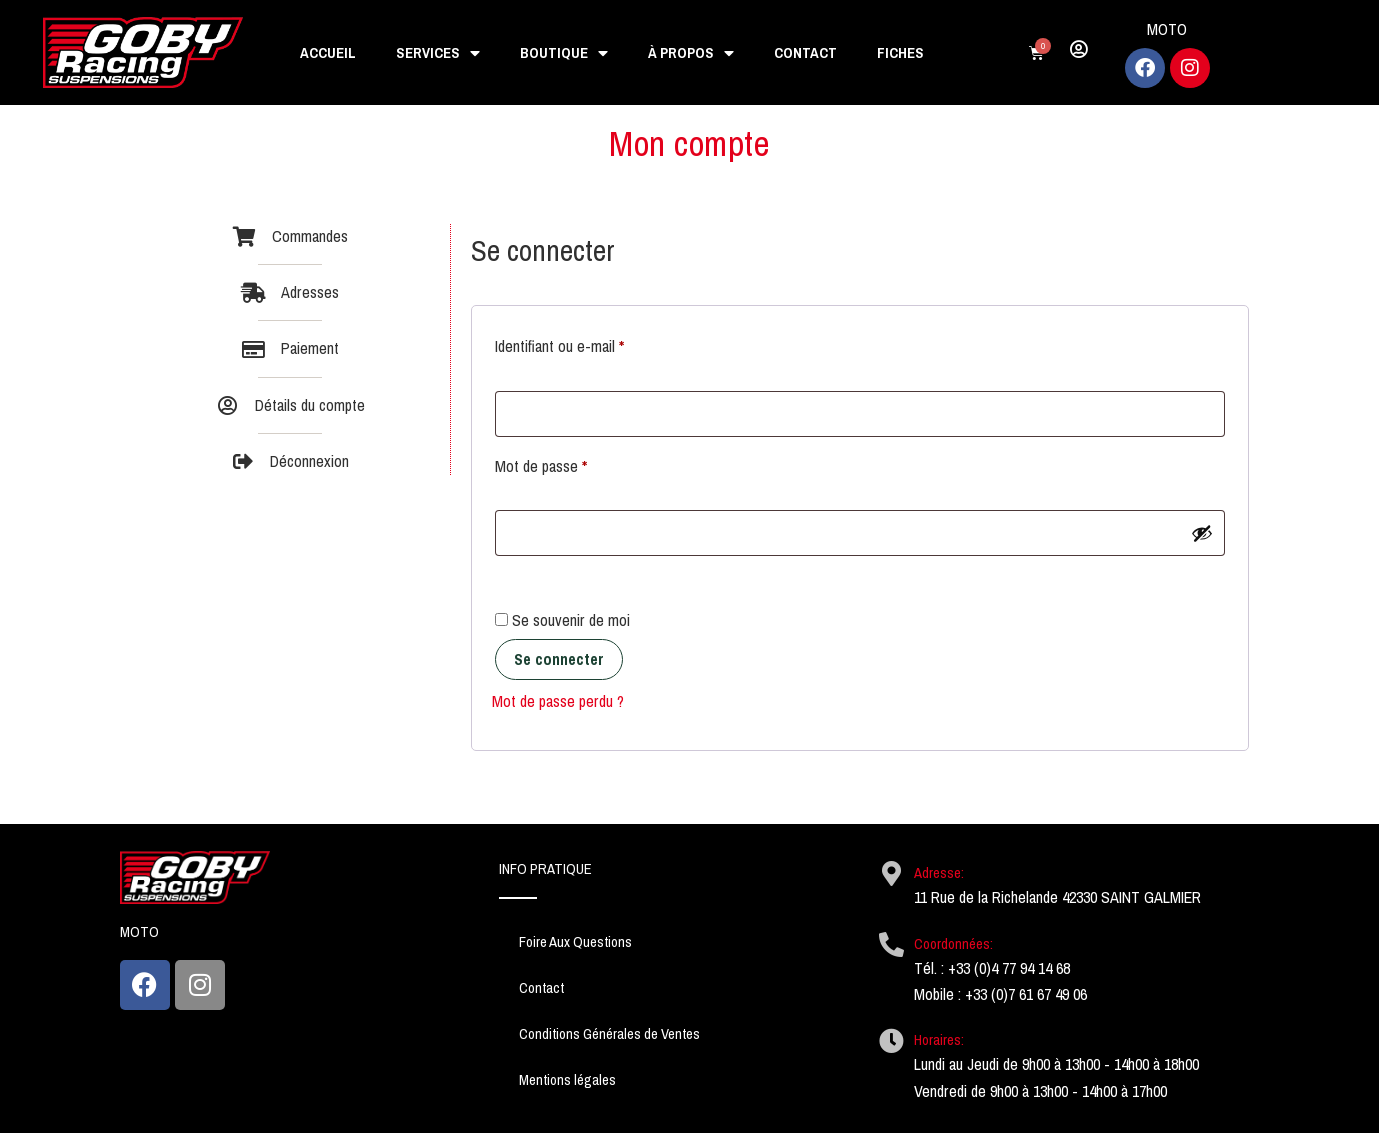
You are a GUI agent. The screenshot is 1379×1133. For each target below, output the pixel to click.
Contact (805, 53)
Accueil (328, 53)
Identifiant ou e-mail (593, 345)
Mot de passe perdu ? (558, 701)
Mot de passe (574, 465)
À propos (691, 53)
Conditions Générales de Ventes (609, 1034)
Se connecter (559, 659)
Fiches (900, 53)
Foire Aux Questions (575, 942)
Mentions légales (567, 1080)
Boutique (564, 53)
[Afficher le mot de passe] (1202, 533)
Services (438, 53)
